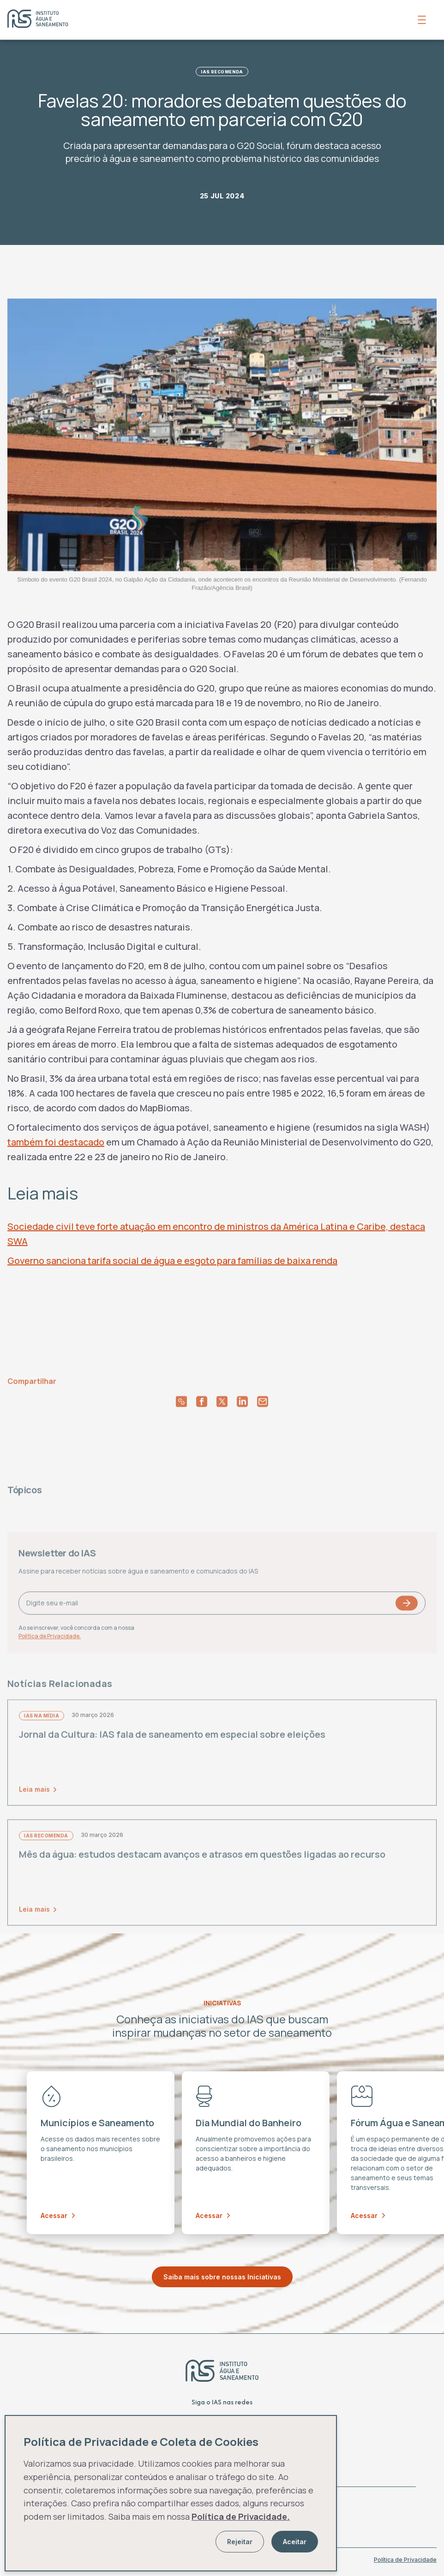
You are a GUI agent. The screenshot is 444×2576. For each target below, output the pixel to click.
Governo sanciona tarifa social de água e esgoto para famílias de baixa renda (172, 1260)
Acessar (58, 2215)
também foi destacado (55, 1142)
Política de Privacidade (405, 2559)
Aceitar (294, 2542)
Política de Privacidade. (241, 2516)
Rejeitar (239, 2542)
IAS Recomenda (222, 71)
